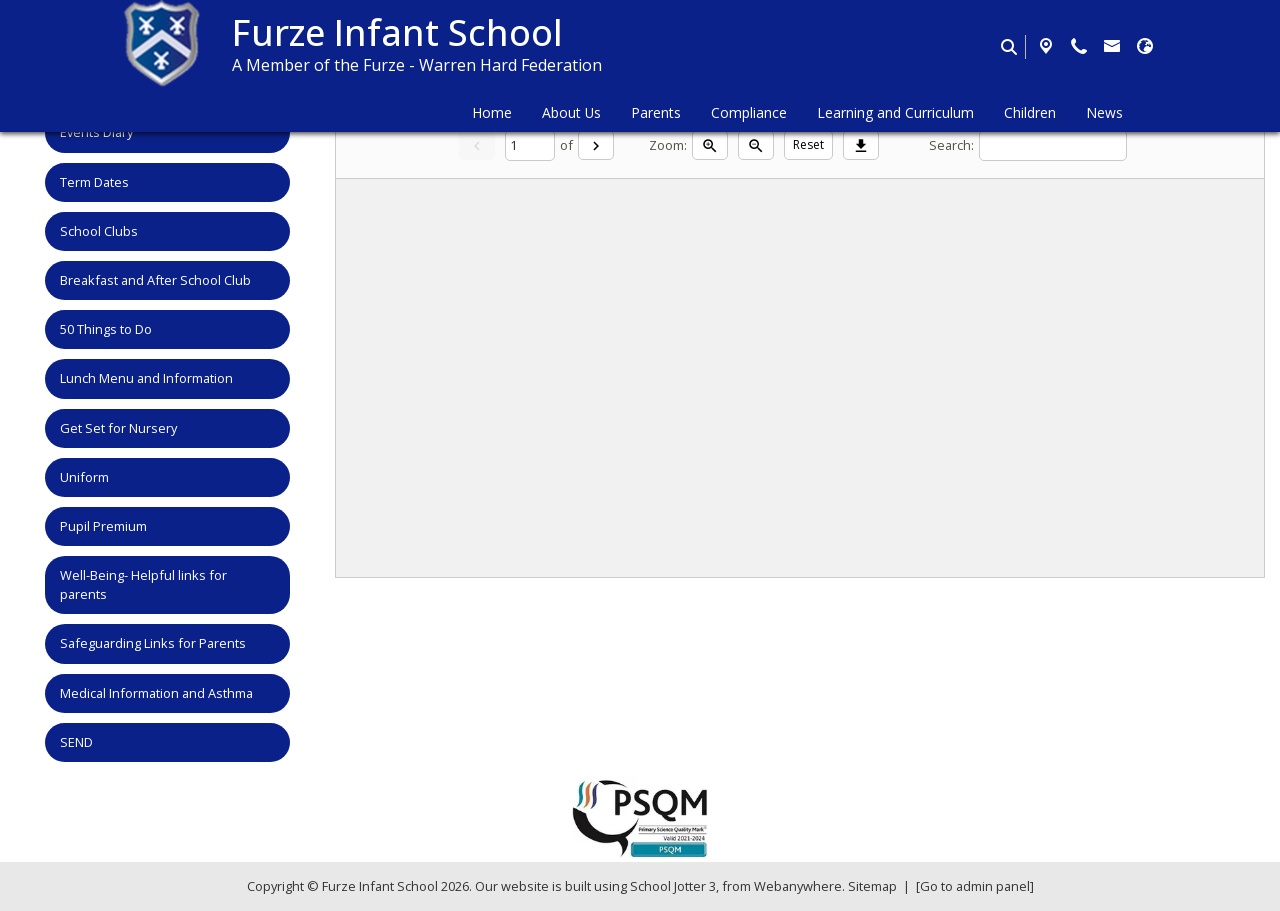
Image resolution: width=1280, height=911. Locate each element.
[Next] (596, 145)
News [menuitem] (1104, 112)
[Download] (861, 145)
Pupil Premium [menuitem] (103, 526)
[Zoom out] (756, 145)
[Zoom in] (710, 145)
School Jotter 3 (673, 886)
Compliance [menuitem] (749, 112)
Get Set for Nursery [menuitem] (118, 428)
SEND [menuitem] (76, 742)
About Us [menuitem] (571, 112)
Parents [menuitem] (656, 112)
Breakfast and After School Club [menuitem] (155, 280)
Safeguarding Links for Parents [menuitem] (153, 643)
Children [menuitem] (1030, 112)
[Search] (1053, 145)
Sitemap (872, 886)
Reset (808, 144)
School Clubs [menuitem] (99, 231)
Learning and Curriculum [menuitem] (895, 112)
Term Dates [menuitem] (94, 182)
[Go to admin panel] (975, 886)
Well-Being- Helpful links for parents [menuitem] (143, 584)
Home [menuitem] (492, 112)
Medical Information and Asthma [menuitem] (156, 693)
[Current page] (530, 145)
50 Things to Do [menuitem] (106, 329)
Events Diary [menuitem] (96, 132)
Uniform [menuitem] (84, 477)
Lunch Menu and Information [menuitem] (146, 378)
